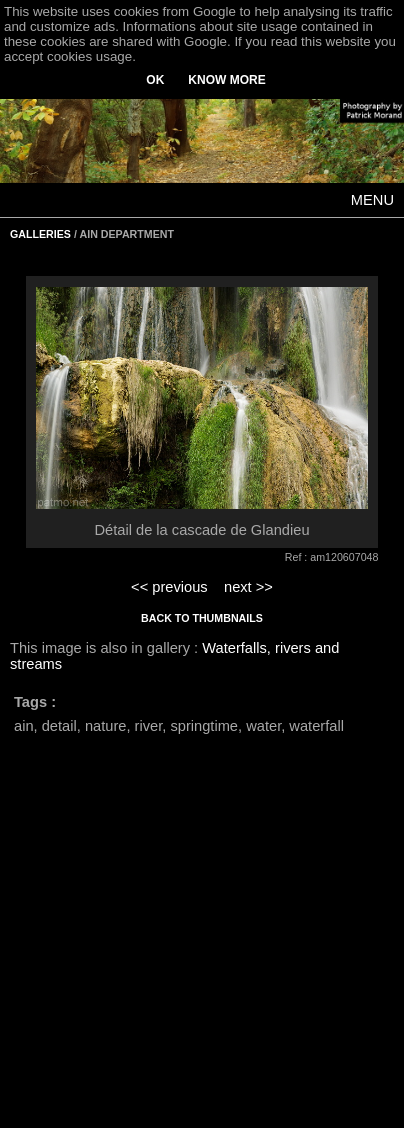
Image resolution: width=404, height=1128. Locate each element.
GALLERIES (40, 234)
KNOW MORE (226, 80)
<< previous (169, 587)
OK (155, 80)
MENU (372, 200)
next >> (248, 587)
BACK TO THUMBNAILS (202, 618)
